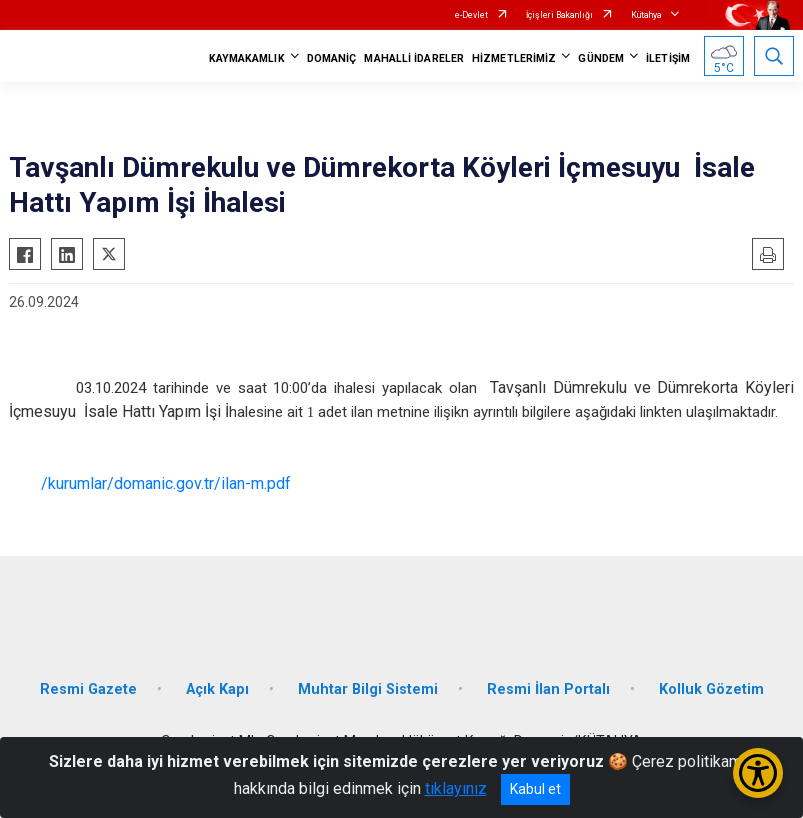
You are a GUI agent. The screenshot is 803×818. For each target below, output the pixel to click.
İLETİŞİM (668, 58)
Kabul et (535, 789)
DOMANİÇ (332, 58)
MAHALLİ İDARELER (414, 58)
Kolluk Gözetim (711, 689)
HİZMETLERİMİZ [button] (514, 58)
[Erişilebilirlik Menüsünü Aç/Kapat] (758, 773)
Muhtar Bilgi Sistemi (368, 689)
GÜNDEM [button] (601, 58)
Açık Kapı (217, 689)
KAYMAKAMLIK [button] (247, 58)
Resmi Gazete (88, 689)
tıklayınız (456, 788)
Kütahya (646, 15)
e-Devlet (471, 15)
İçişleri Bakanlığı (559, 15)
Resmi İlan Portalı (548, 689)
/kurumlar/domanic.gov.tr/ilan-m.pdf (166, 483)
